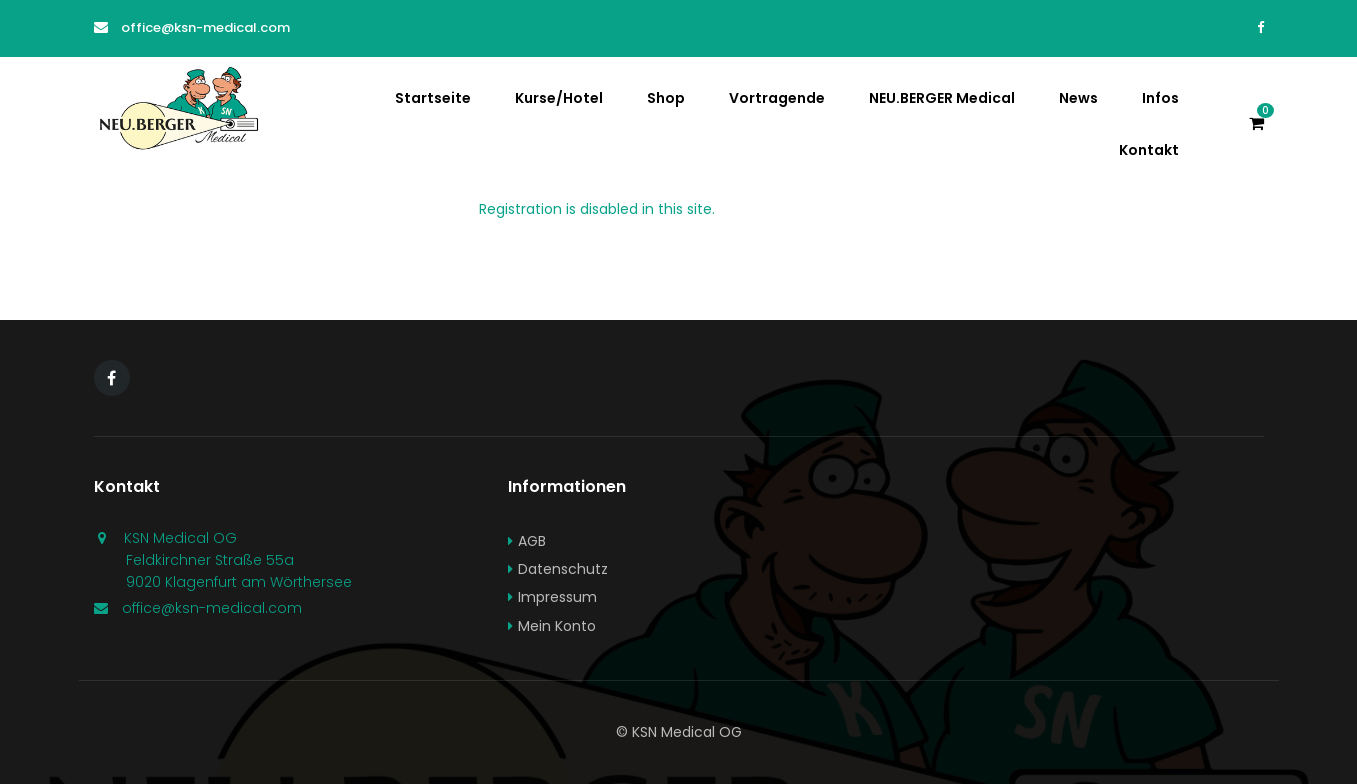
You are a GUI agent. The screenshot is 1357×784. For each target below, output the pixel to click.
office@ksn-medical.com (205, 27)
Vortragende (777, 98)
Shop (666, 98)
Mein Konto (557, 626)
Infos (1160, 98)
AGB (532, 541)
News (1078, 98)
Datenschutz (563, 569)
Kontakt (1149, 150)
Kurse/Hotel (559, 98)
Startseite (433, 98)
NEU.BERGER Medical (942, 98)
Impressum (557, 597)
